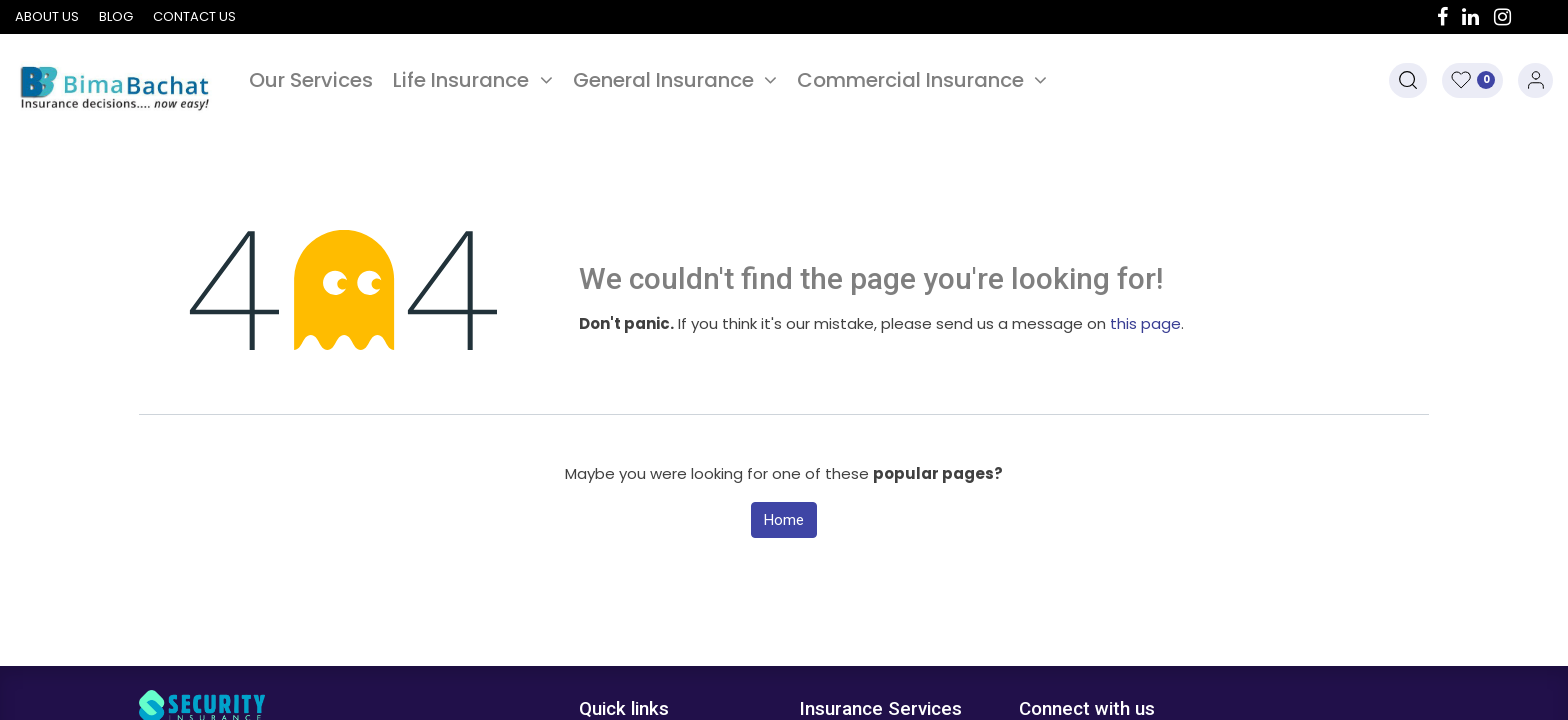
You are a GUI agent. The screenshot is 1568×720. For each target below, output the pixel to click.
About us (47, 16)
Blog (116, 16)
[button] (1408, 80)
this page (1145, 323)
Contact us (194, 16)
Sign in (1535, 80)
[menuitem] (311, 80)
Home (784, 520)
